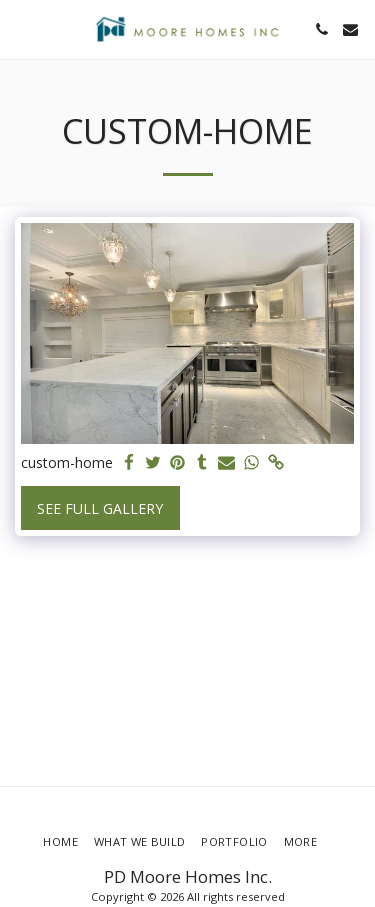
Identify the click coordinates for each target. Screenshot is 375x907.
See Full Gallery (100, 508)
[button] (22, 28)
